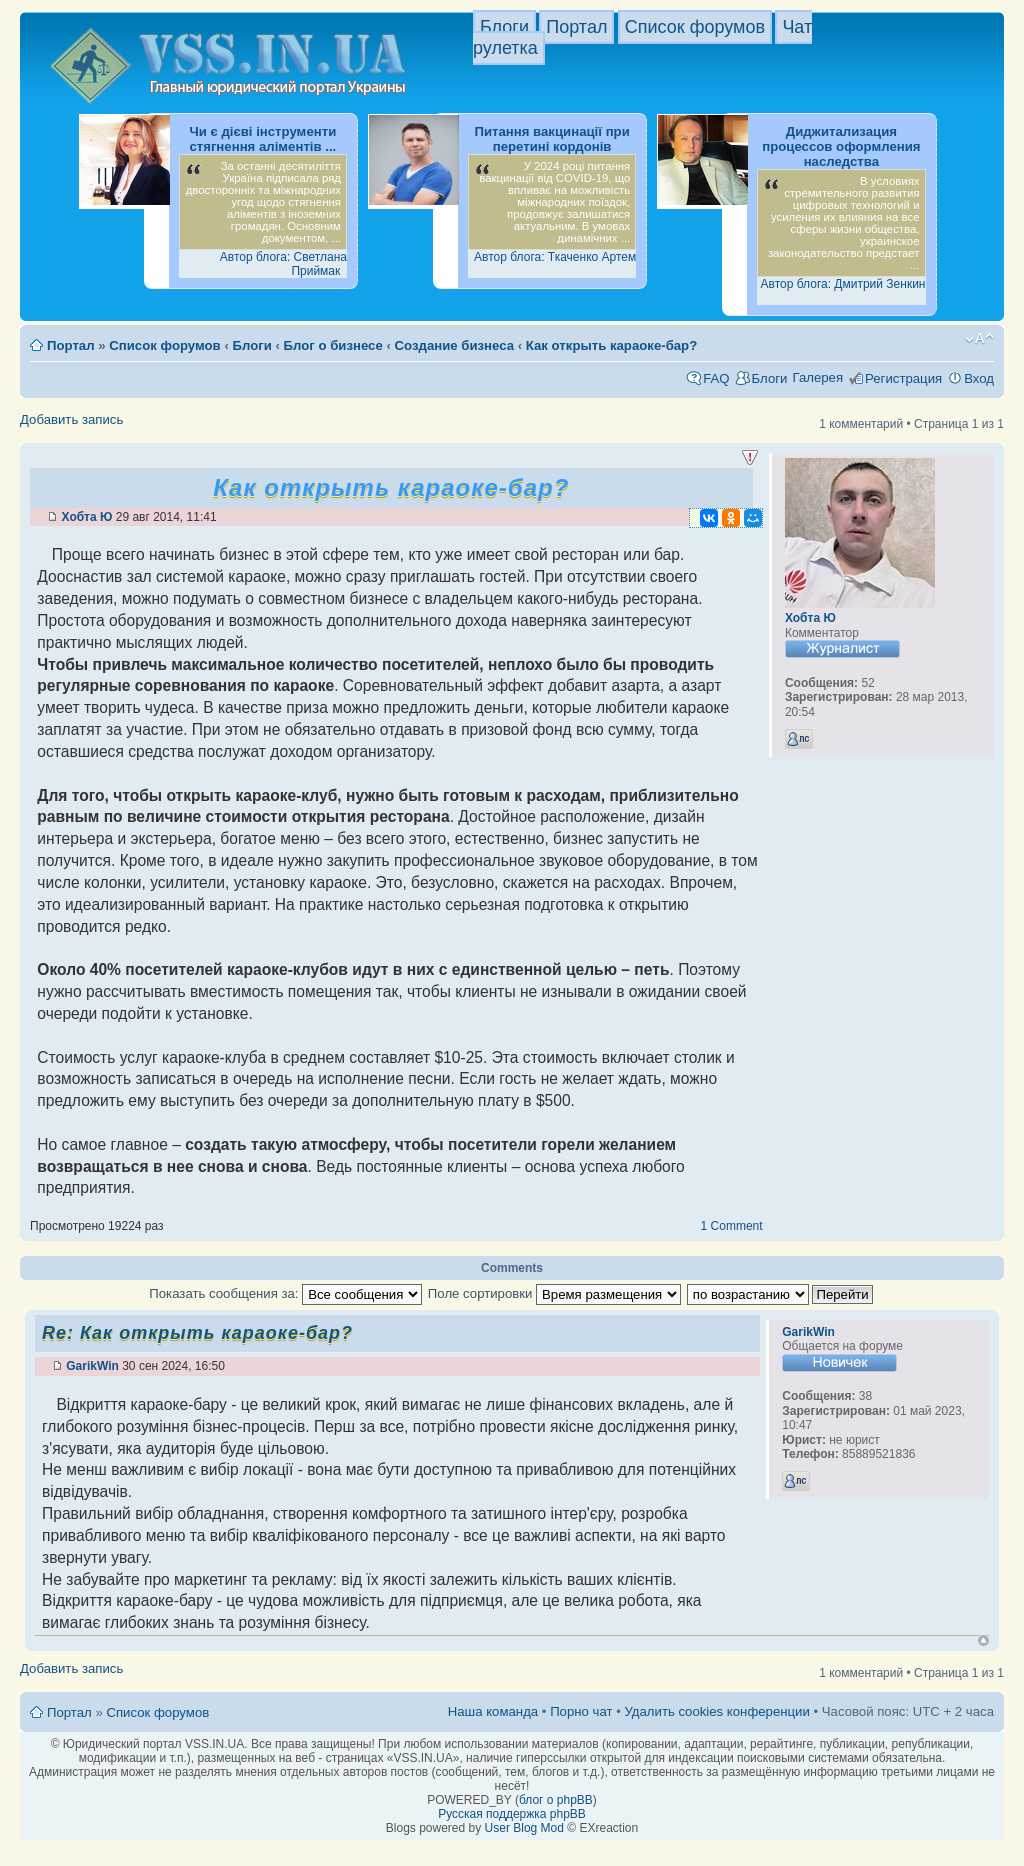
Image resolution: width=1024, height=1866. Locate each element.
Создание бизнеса (455, 345)
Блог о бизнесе (333, 345)
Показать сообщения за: (285, 1293)
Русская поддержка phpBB (512, 1814)
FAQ (716, 378)
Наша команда (493, 1711)
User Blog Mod (524, 1828)
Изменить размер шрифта (979, 339)
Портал (576, 27)
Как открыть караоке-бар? (611, 345)
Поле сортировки (554, 1293)
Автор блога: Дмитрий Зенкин (843, 284)
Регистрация (903, 378)
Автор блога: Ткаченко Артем (555, 257)
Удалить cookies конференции (716, 1711)
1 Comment (732, 1226)
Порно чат (581, 1711)
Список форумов (695, 27)
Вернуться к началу (983, 1640)
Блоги (504, 27)
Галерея (817, 377)
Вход (979, 378)
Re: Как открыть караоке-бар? (197, 1333)
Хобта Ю (87, 517)
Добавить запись (71, 419)
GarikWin (92, 1366)
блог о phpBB (556, 1800)
